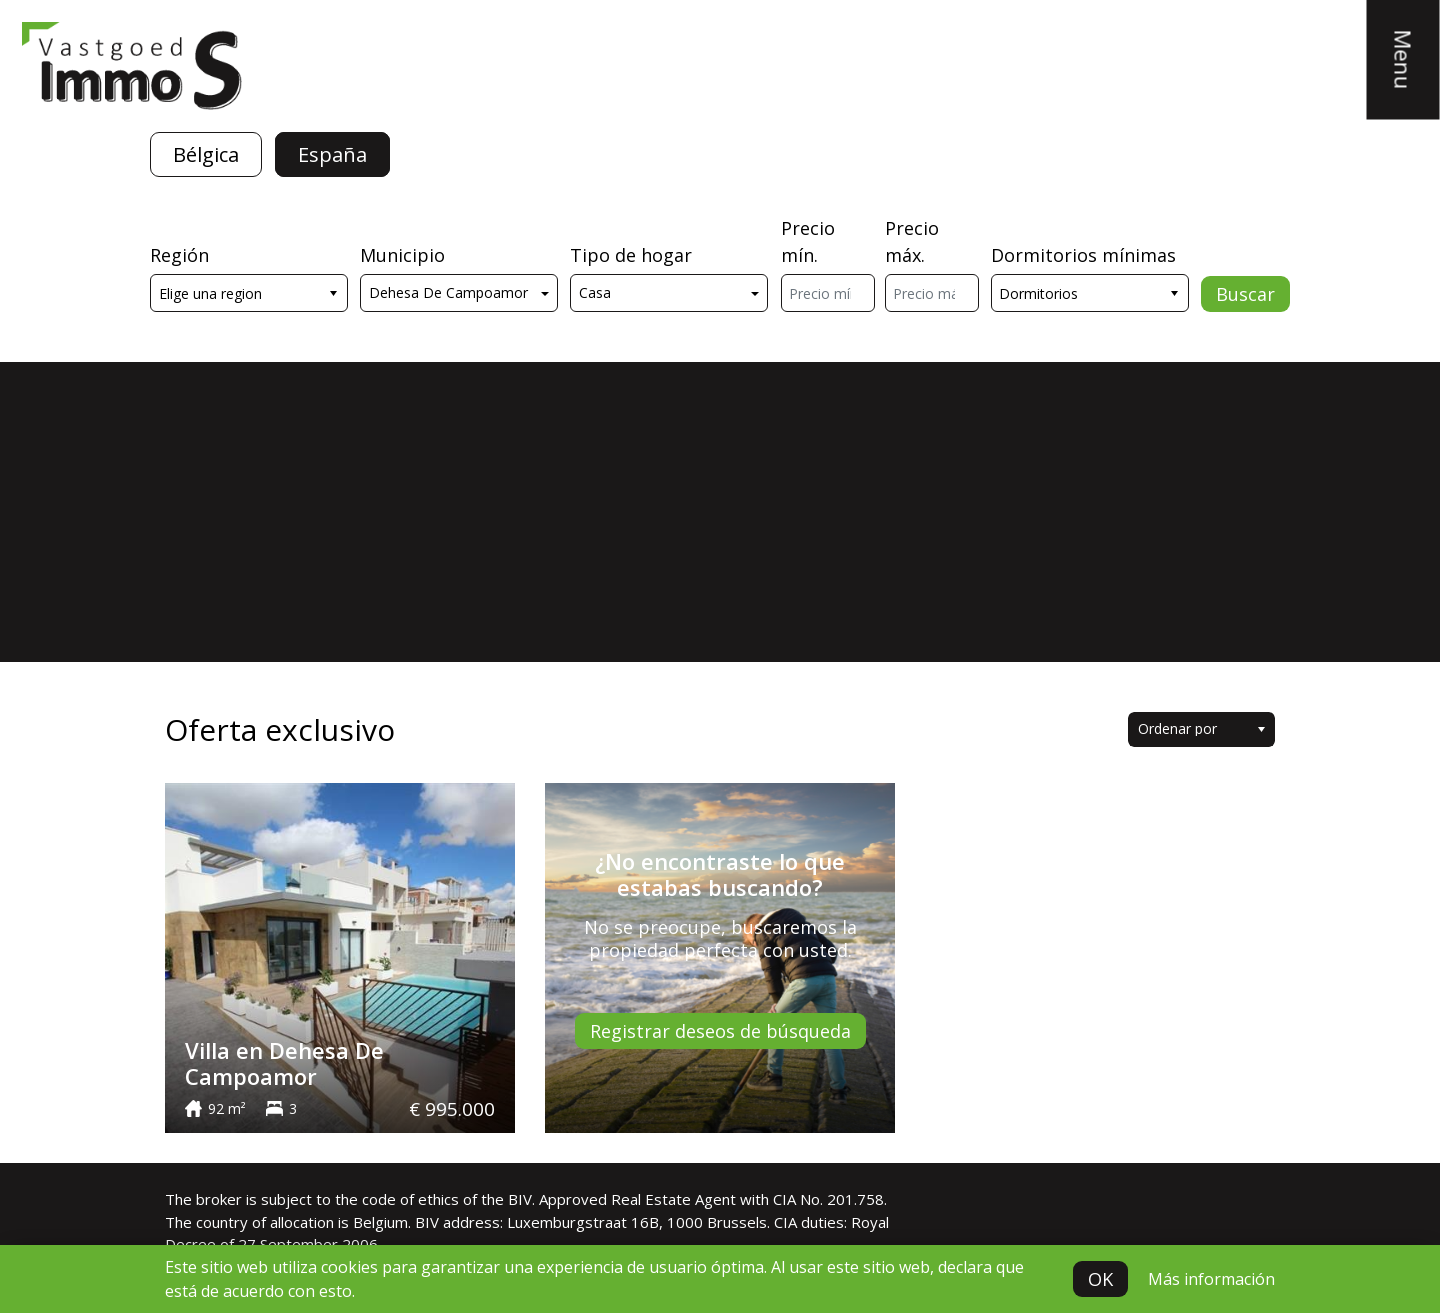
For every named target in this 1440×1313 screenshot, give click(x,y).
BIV (520, 1199)
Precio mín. (808, 241)
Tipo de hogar (631, 255)
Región (179, 255)
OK (1100, 1279)
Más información (1211, 1279)
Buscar (1245, 294)
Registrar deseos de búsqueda (720, 1031)
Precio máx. (912, 241)
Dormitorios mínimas (1083, 255)
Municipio (402, 255)
